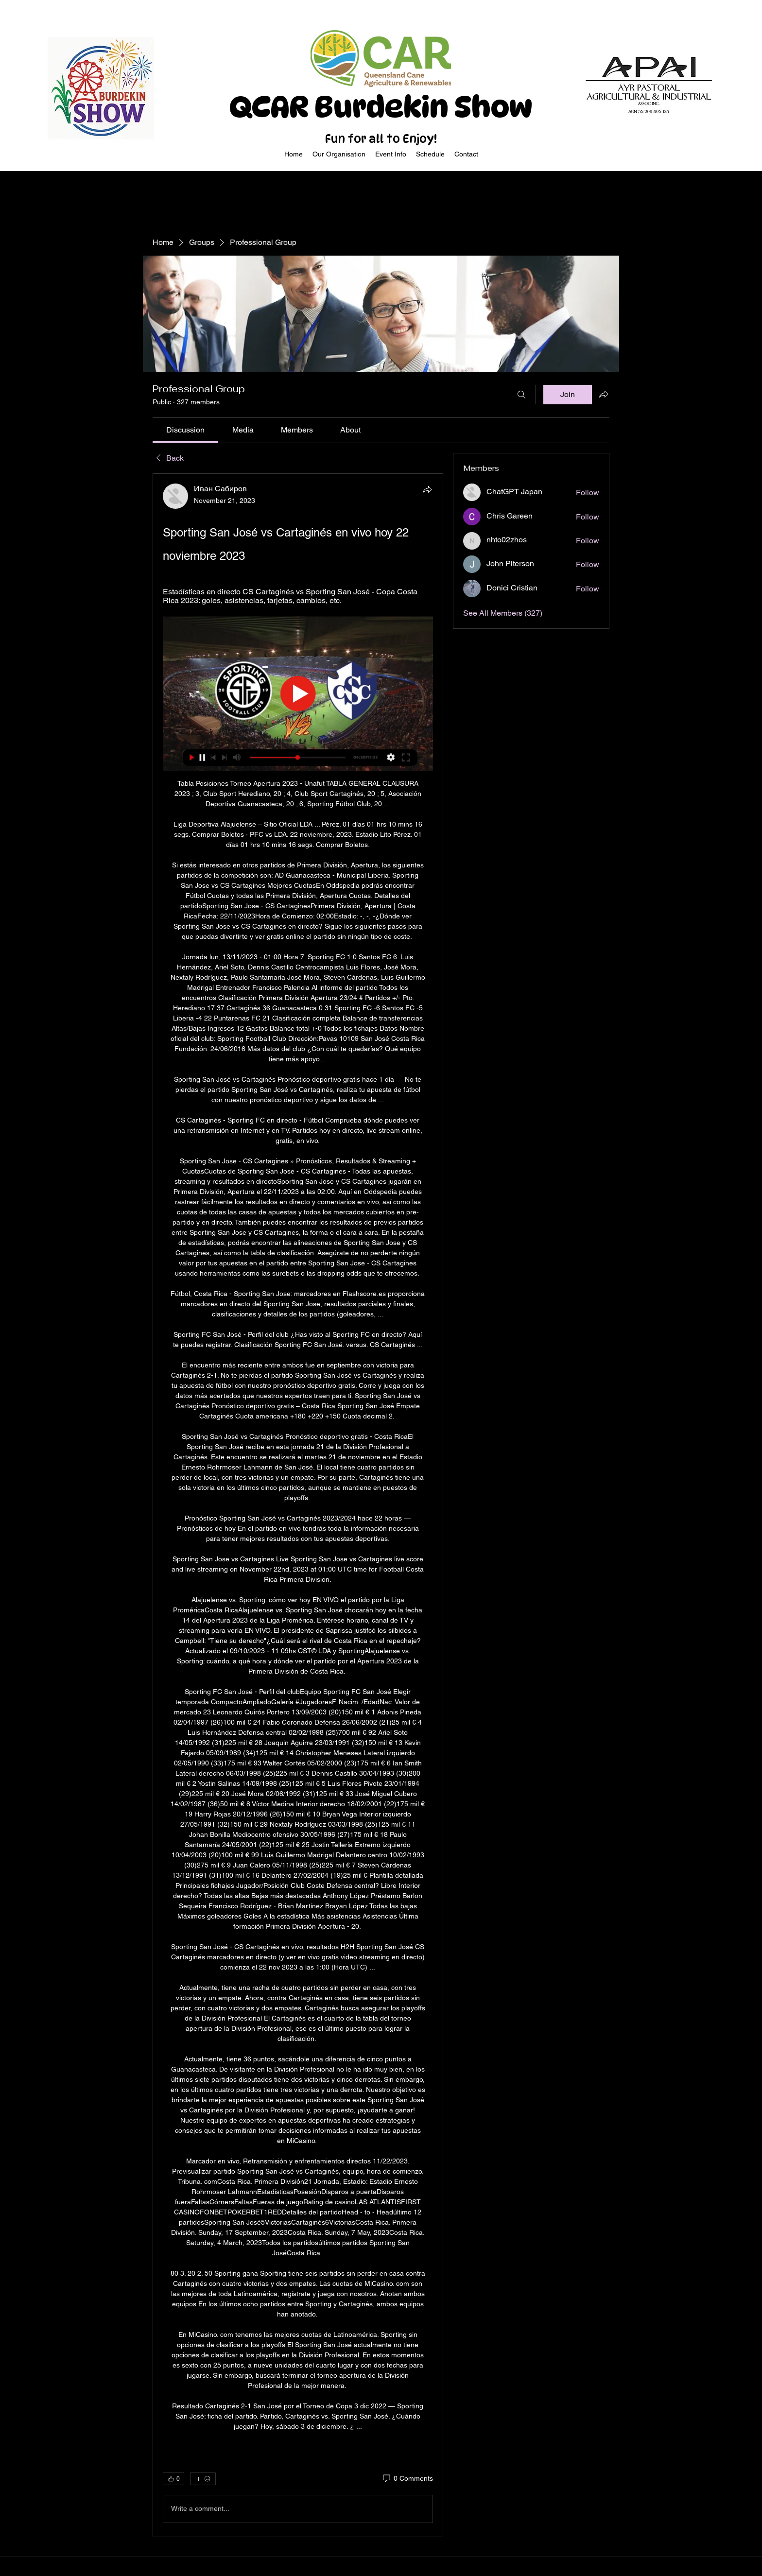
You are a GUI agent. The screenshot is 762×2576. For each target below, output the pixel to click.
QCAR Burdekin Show (380, 106)
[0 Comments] (407, 2479)
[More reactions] (203, 2478)
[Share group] (603, 394)
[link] (185, 429)
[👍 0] (173, 2478)
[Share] (427, 489)
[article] (298, 1505)
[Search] (521, 394)
